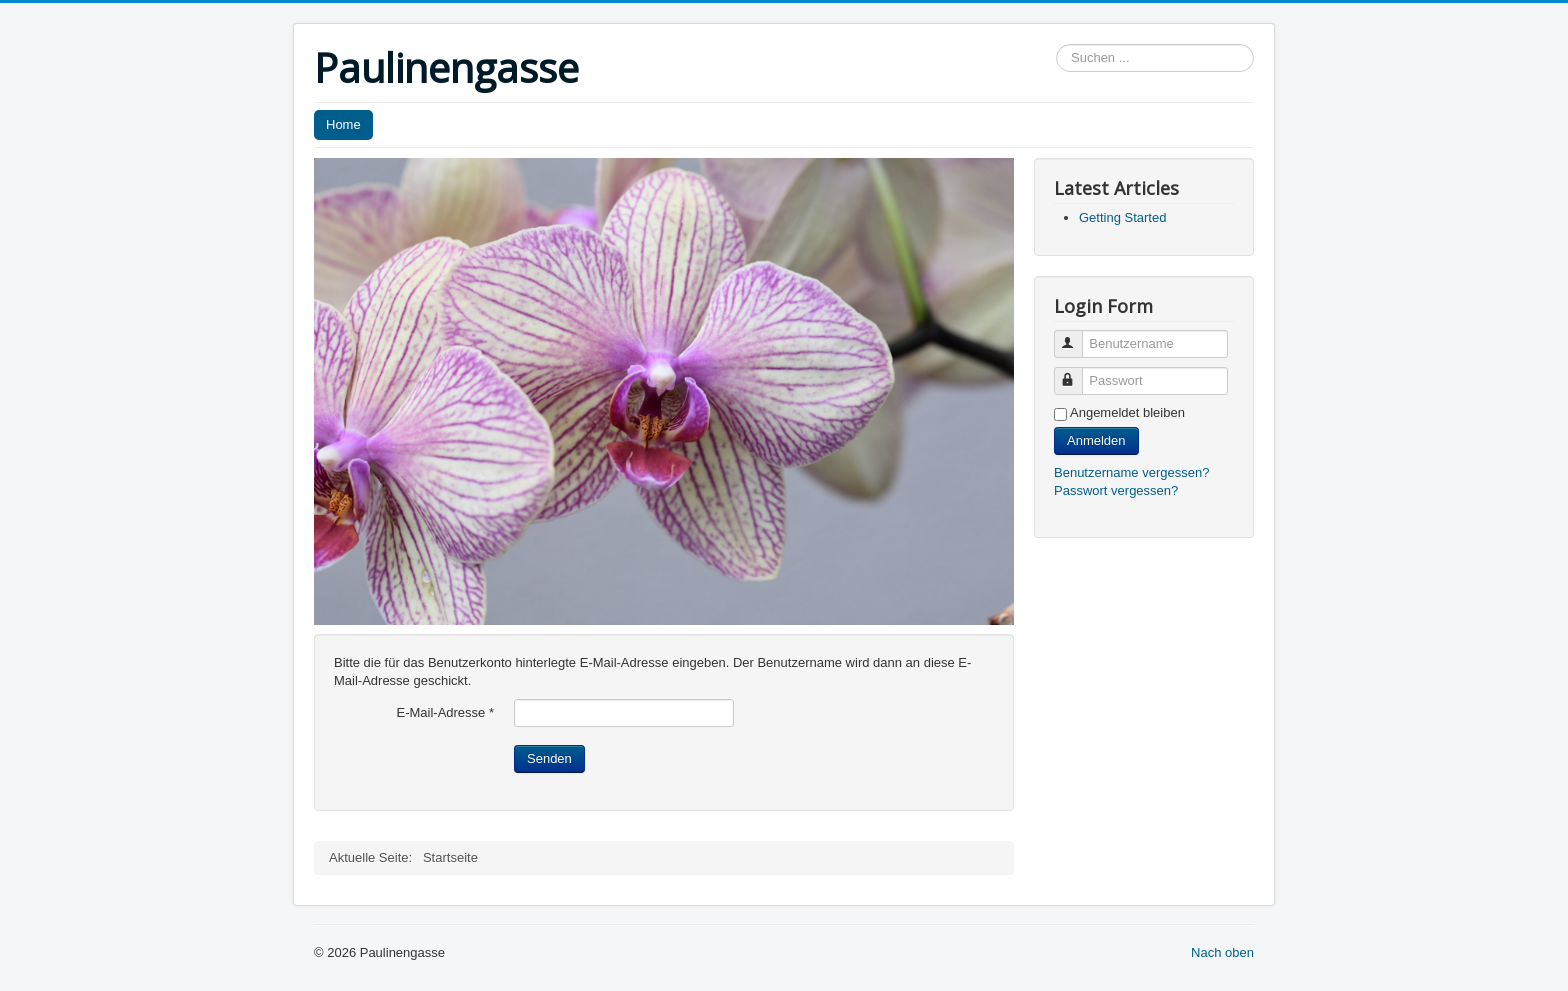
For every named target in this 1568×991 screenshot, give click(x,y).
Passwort (1077, 372)
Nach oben (1222, 952)
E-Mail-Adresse (445, 712)
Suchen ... (1056, 44)
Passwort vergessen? (1116, 490)
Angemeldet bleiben (1127, 412)
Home (343, 124)
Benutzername (1077, 335)
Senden (549, 758)
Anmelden (1096, 440)
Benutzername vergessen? (1131, 472)
